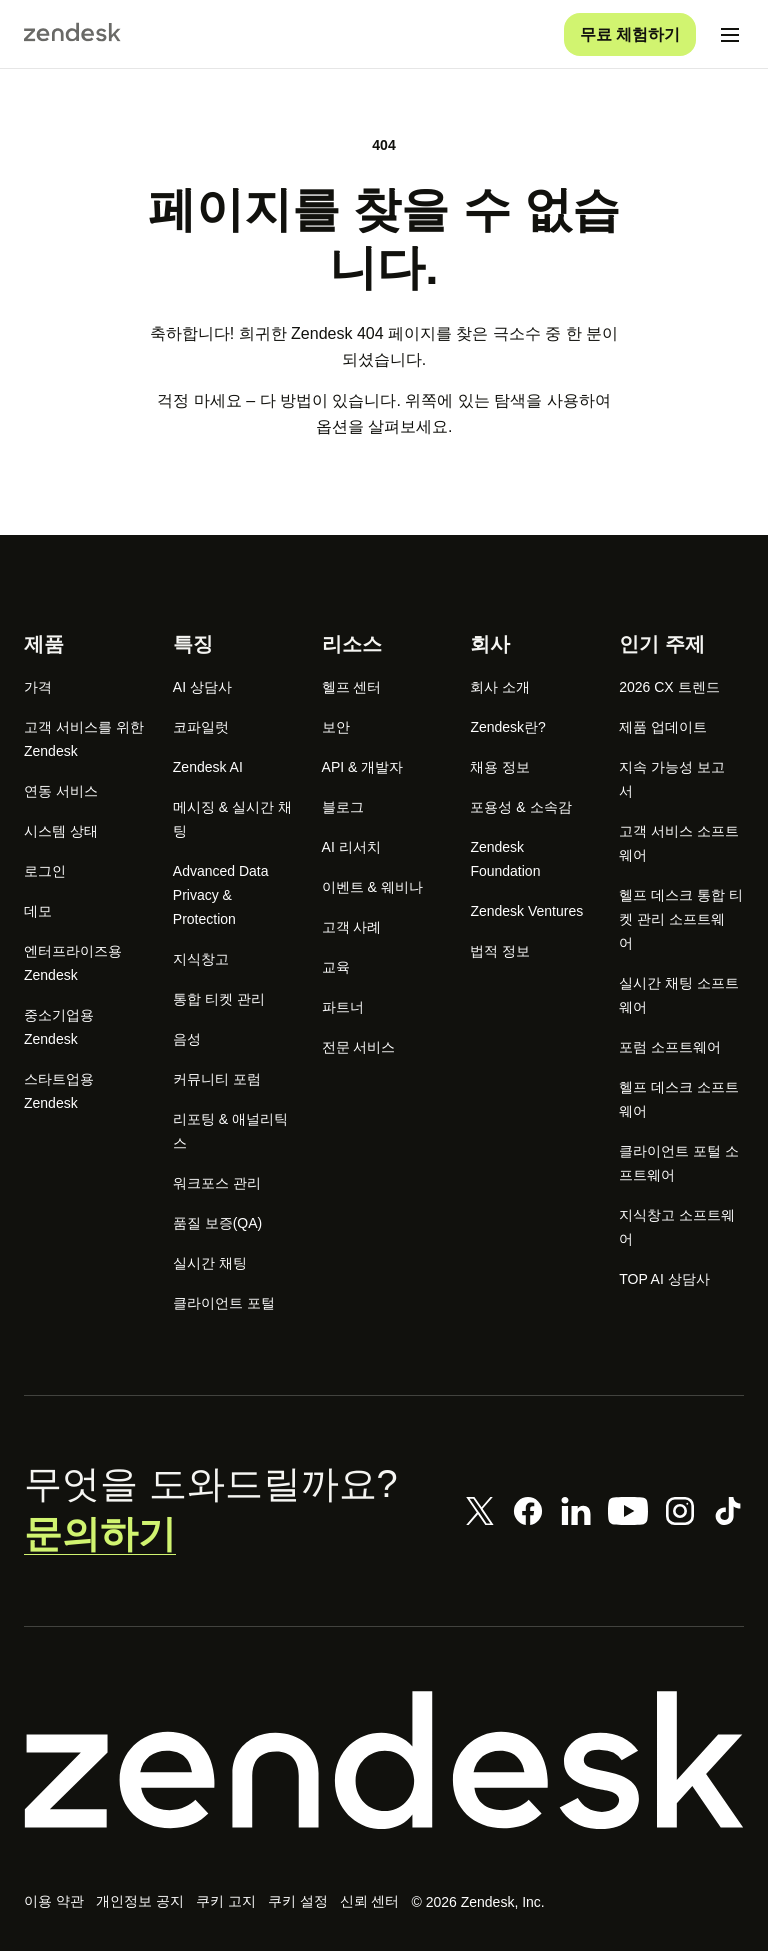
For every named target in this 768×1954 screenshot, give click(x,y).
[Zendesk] (384, 1762)
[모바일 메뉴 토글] (730, 36)
